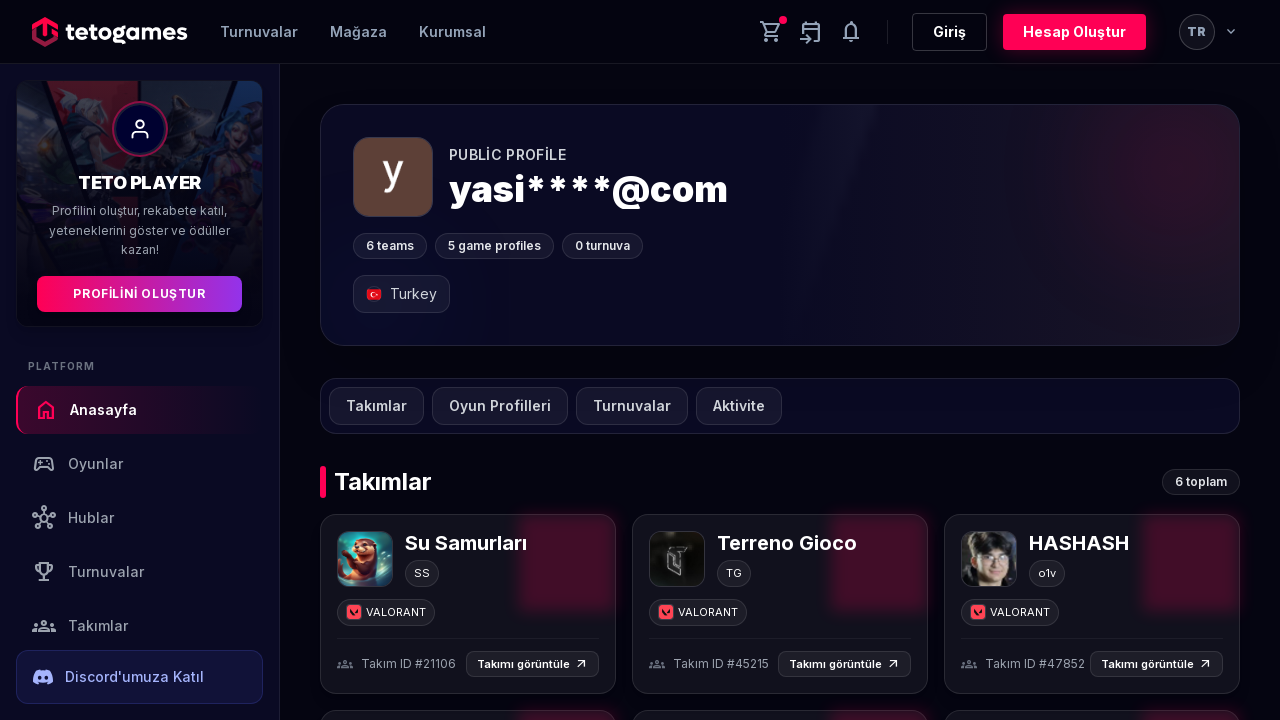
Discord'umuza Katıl (118, 677)
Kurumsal (452, 31)
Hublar (73, 518)
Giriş (949, 31)
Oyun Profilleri (500, 405)
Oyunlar (77, 464)
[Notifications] (851, 32)
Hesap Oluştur (1074, 31)
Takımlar (80, 626)
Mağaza (358, 31)
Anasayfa (85, 410)
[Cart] (771, 32)
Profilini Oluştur (139, 293)
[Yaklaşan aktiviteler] (811, 32)
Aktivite (739, 405)
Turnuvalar (259, 31)
